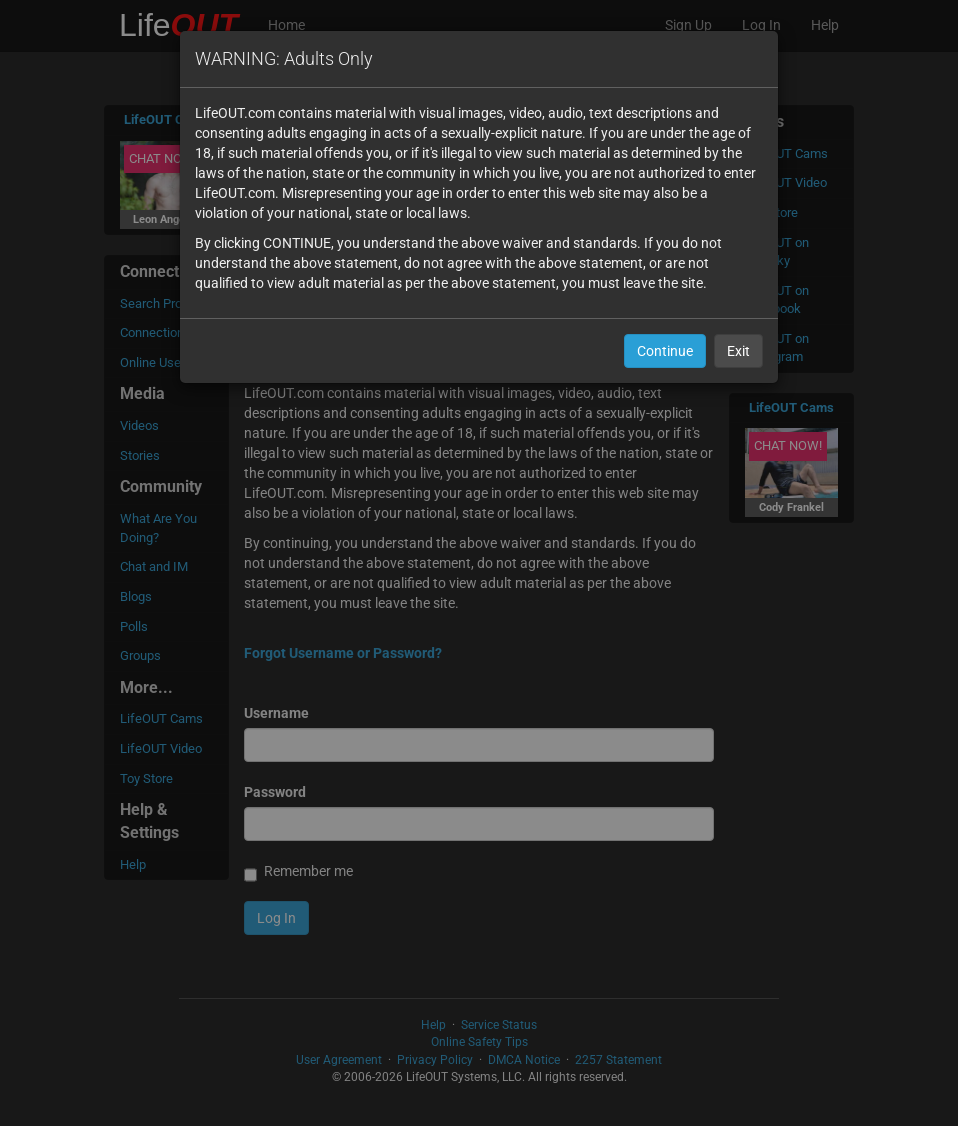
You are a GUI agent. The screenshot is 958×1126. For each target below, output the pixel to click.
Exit (738, 351)
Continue (665, 351)
